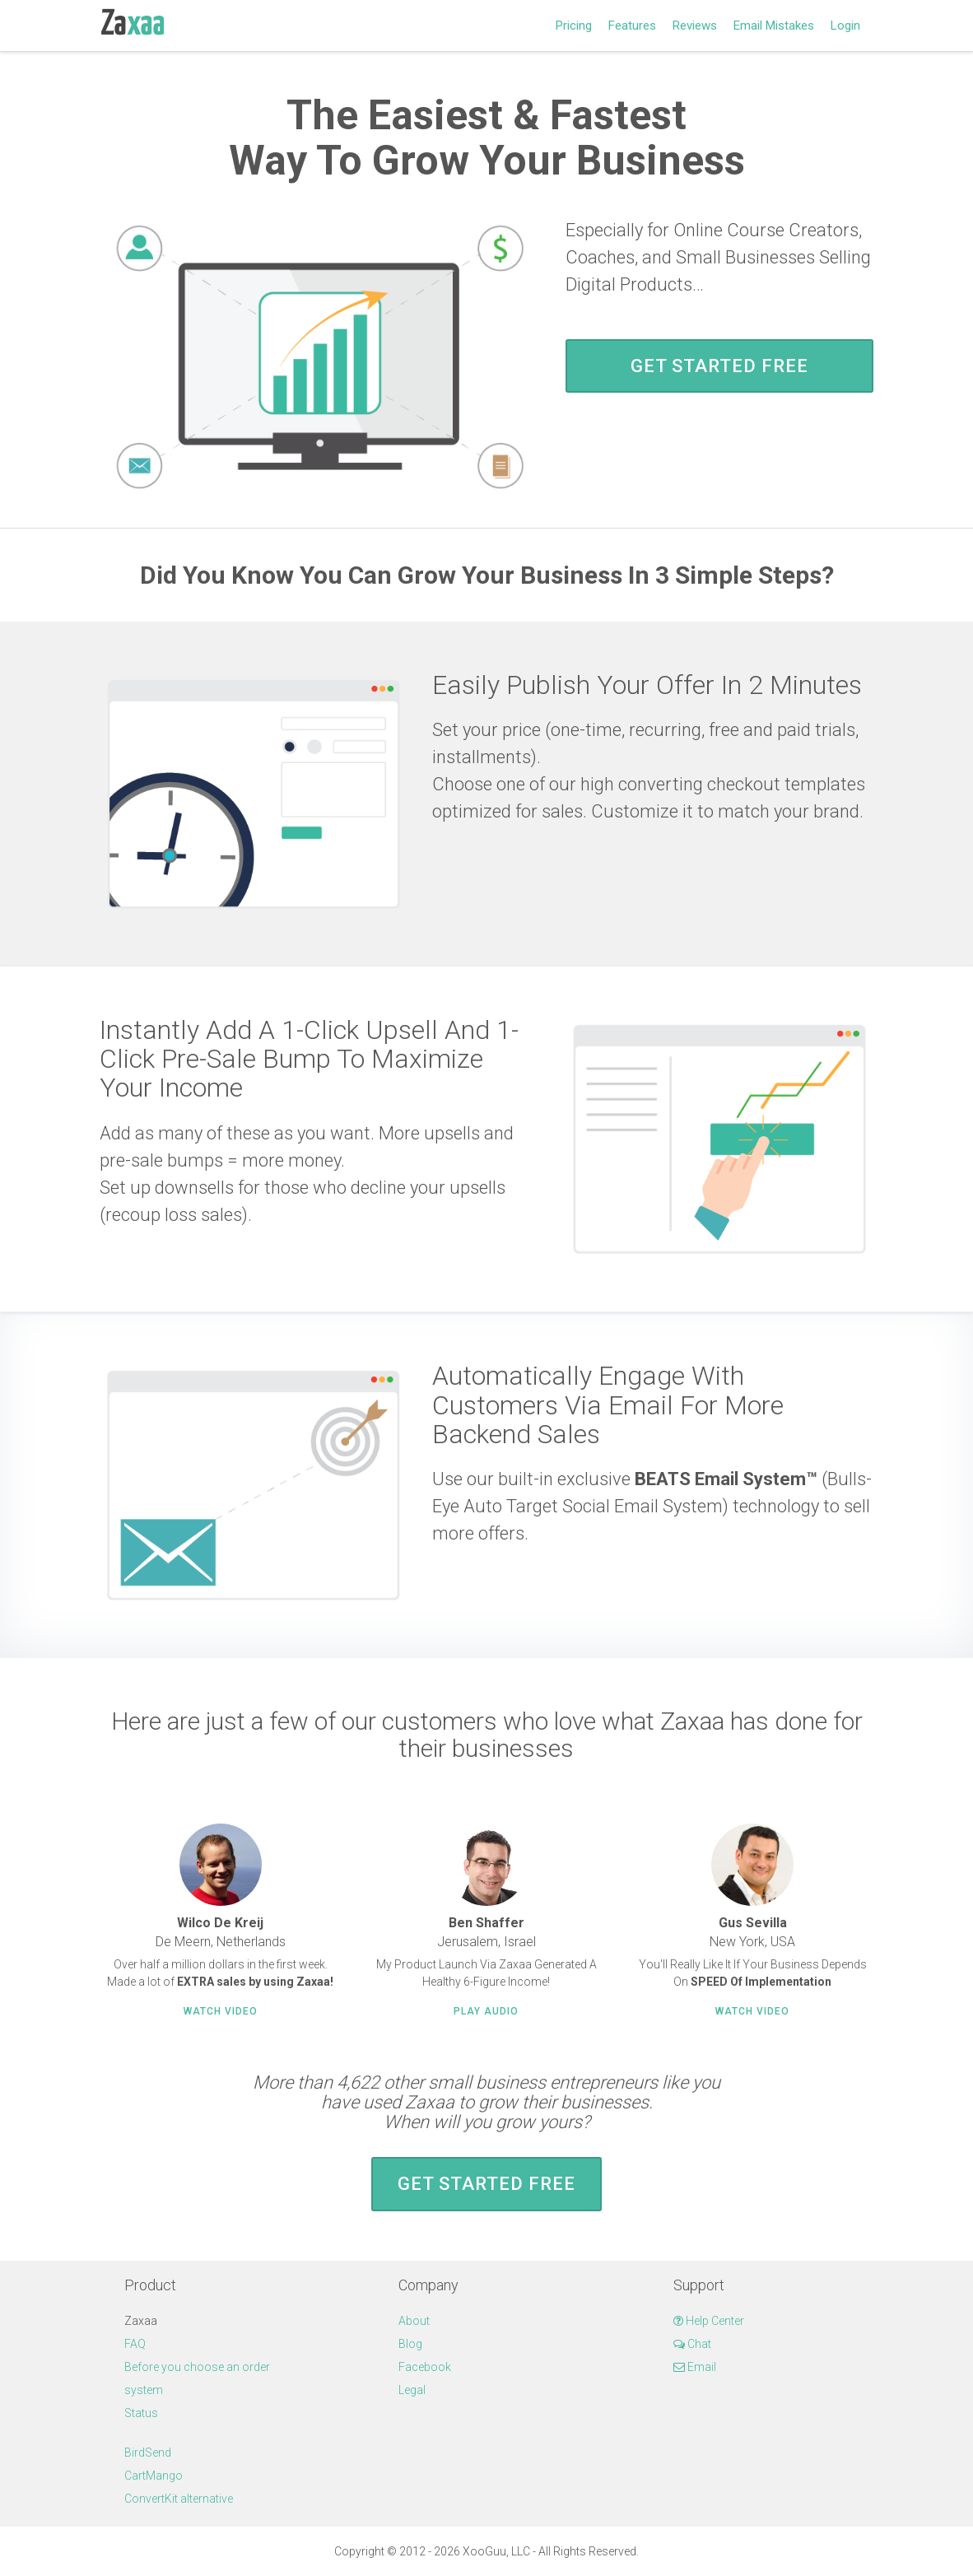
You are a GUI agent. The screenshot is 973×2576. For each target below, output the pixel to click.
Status (141, 2413)
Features (632, 25)
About (414, 2320)
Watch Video (221, 2011)
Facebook (424, 2366)
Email (694, 2366)
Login (845, 25)
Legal (412, 2390)
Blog (410, 2343)
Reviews (695, 25)
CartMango (153, 2475)
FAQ (135, 2343)
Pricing (574, 25)
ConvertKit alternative (178, 2498)
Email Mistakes (773, 25)
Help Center (708, 2320)
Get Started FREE (719, 366)
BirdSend (147, 2452)
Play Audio (486, 2011)
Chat (692, 2343)
